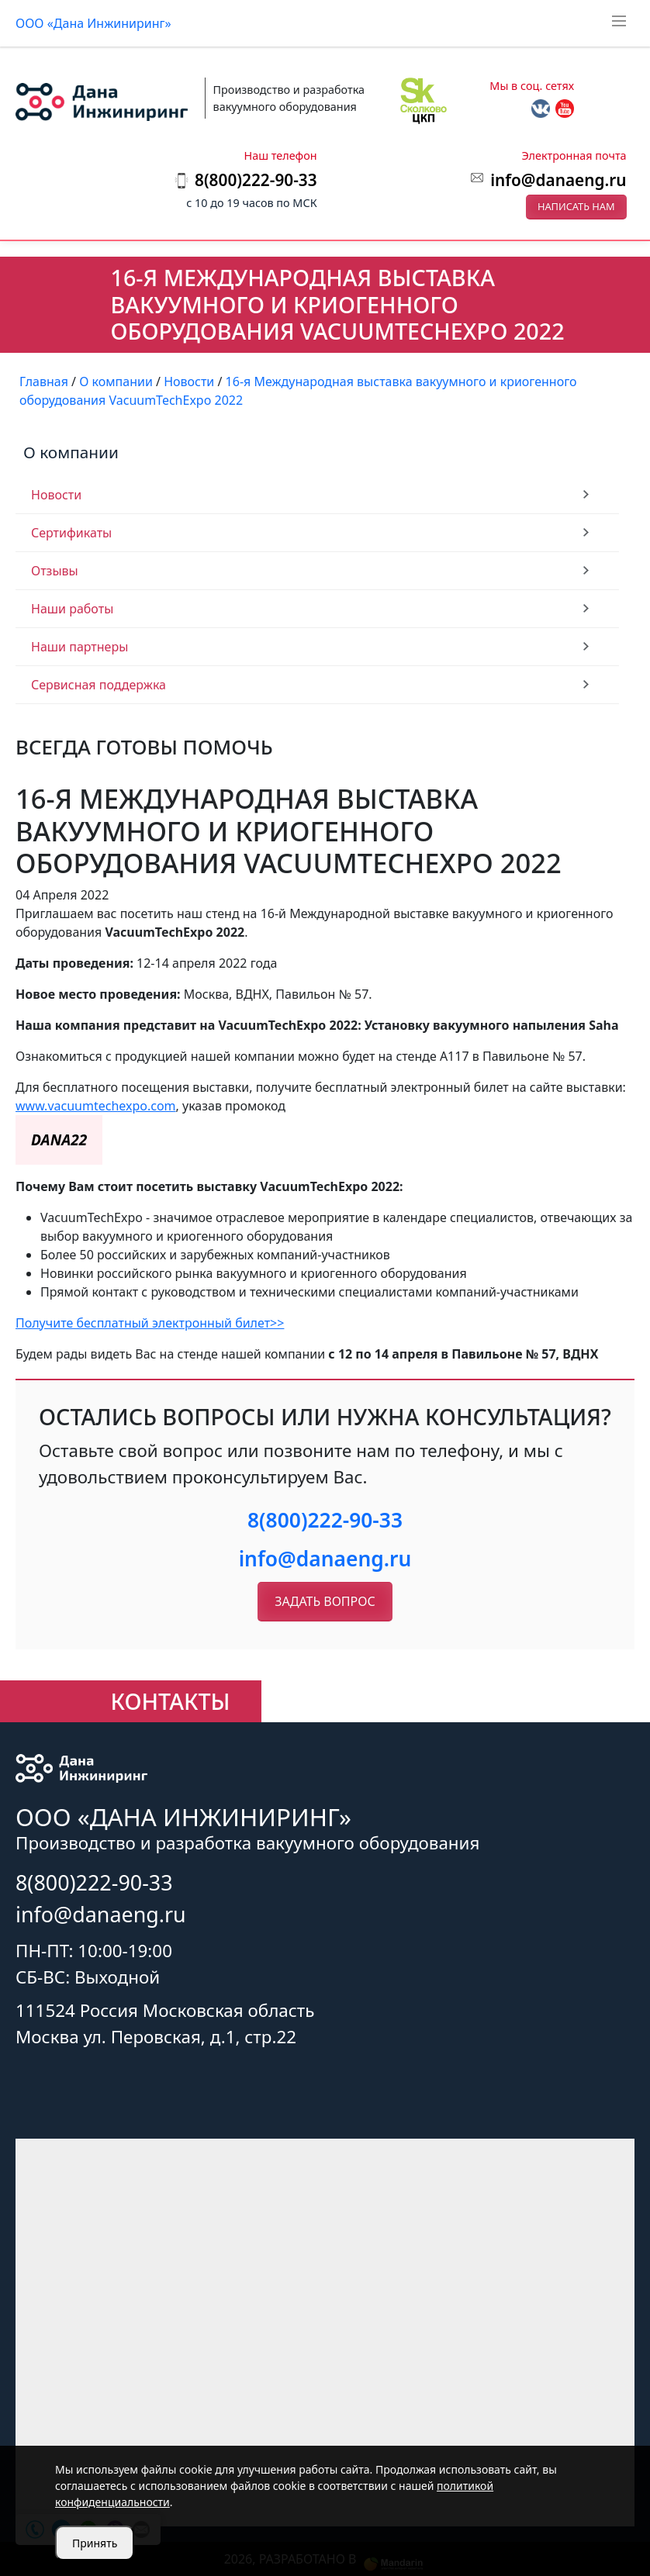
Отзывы (54, 570)
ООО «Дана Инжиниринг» (93, 23)
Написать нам (576, 206)
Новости (56, 494)
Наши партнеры (79, 646)
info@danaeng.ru (558, 180)
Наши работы (72, 608)
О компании (71, 452)
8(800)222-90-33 (325, 1520)
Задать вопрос (325, 1601)
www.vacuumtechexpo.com (96, 1105)
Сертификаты (71, 532)
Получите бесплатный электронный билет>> (150, 1322)
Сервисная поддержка (98, 684)
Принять (94, 2543)
